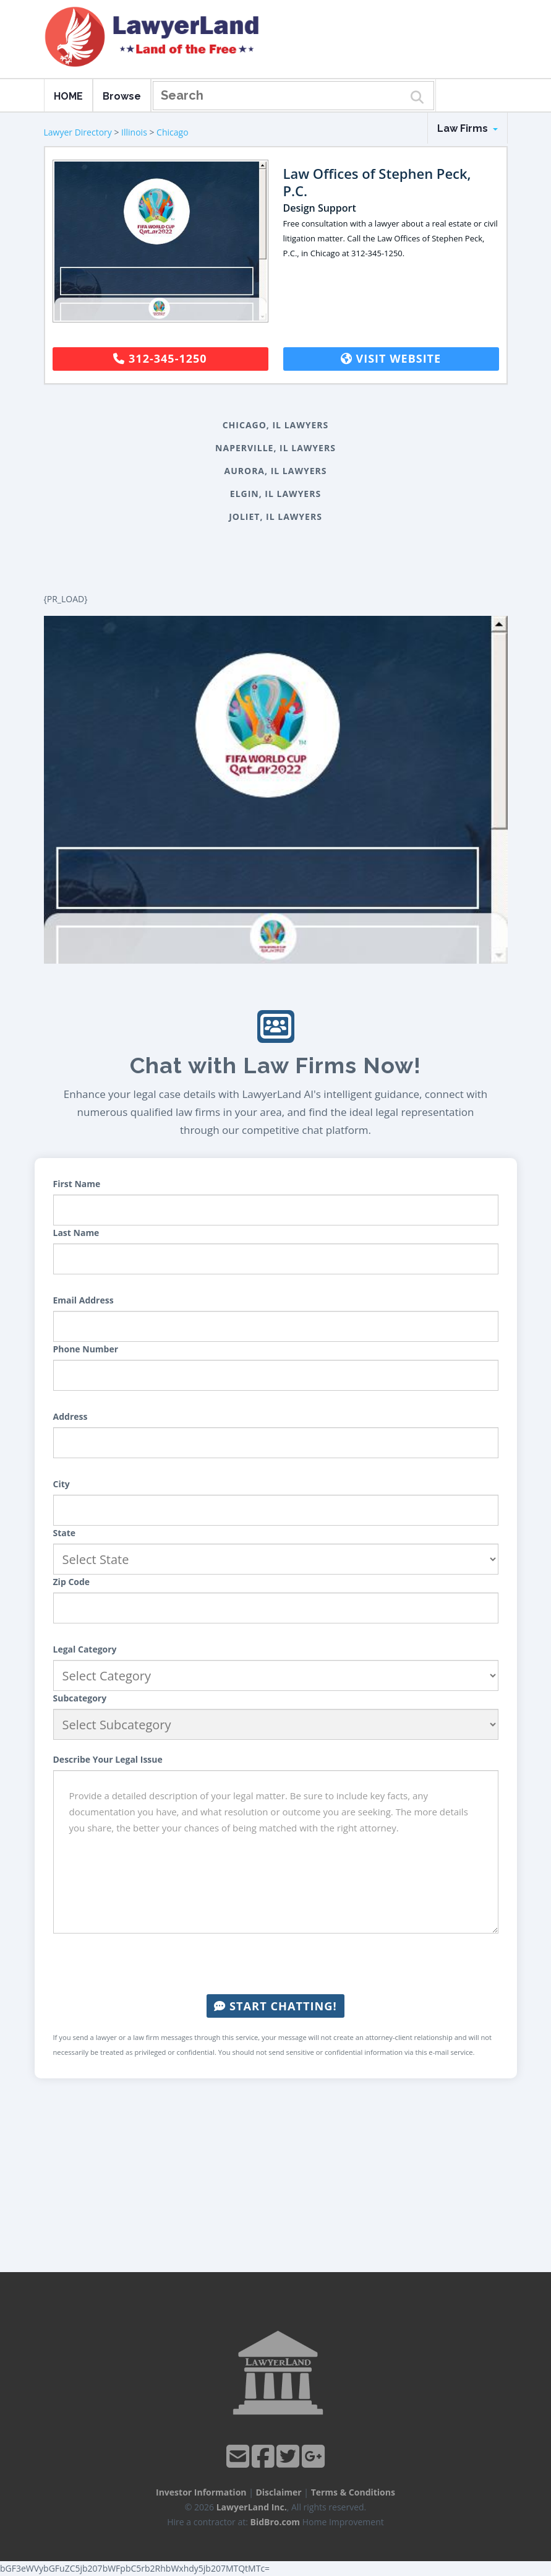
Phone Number (86, 1349)
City (61, 1484)
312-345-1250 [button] (160, 358)
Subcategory (80, 1698)
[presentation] (276, 1964)
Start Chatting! (275, 2006)
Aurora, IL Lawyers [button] (275, 471)
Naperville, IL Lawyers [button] (275, 448)
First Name (77, 1184)
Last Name (76, 1232)
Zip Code (71, 1582)
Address (70, 1416)
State (64, 1533)
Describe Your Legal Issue (108, 1759)
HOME (68, 96)
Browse (122, 96)
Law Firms (467, 128)
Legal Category (85, 1649)
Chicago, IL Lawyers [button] (276, 425)
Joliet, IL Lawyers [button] (275, 516)
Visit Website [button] (391, 358)
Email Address (83, 1300)
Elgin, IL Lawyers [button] (275, 493)
